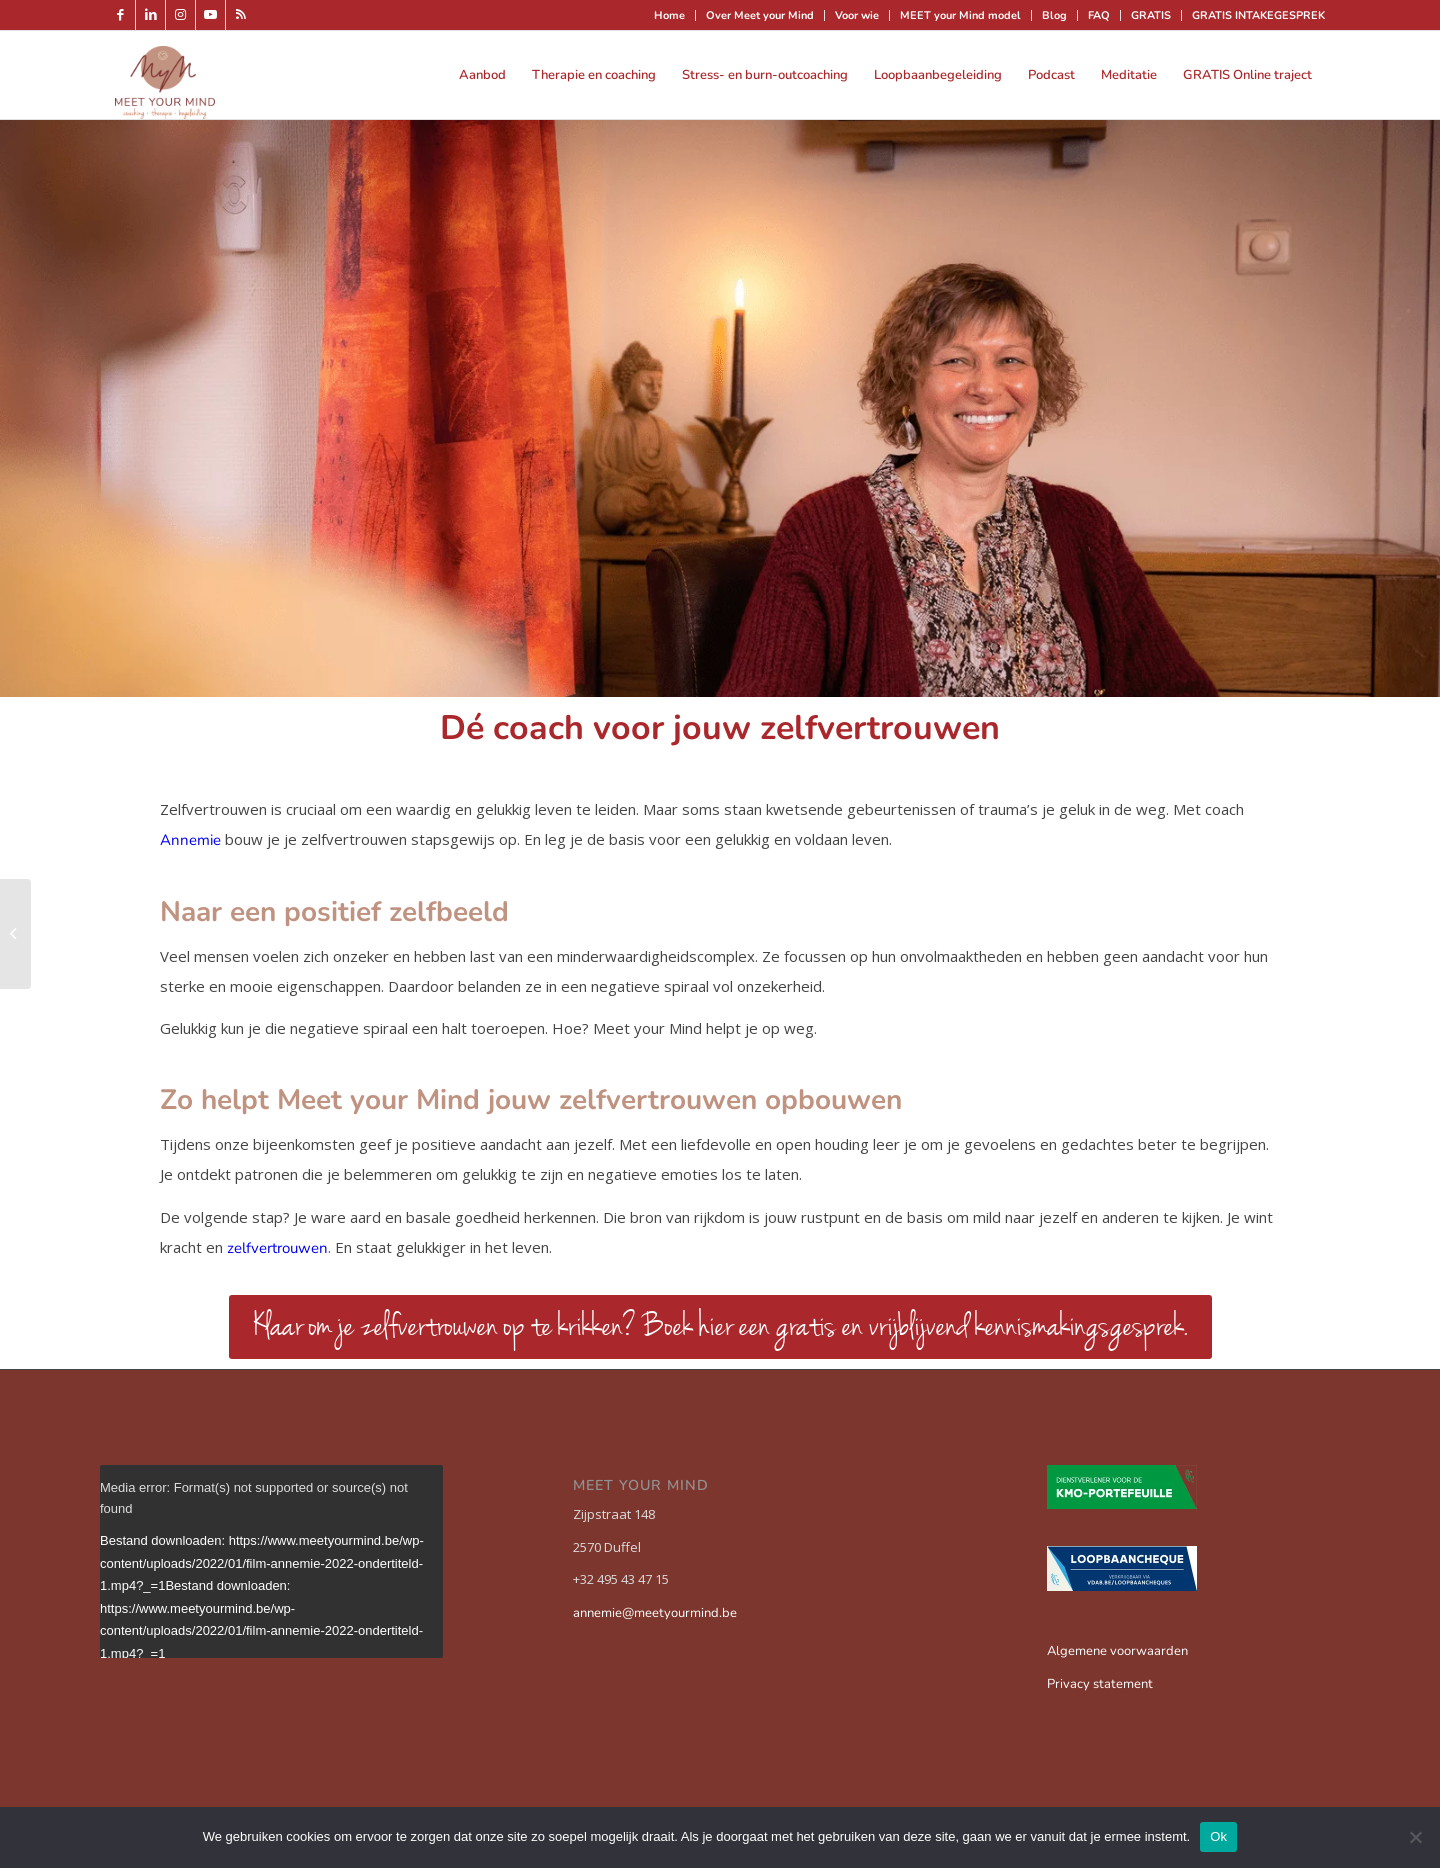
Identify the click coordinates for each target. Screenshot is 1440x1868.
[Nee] (1415, 1837)
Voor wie (857, 15)
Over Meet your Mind (760, 15)
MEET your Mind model (960, 15)
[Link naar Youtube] (210, 15)
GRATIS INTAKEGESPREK (1258, 15)
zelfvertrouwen (277, 1248)
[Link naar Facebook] (120, 15)
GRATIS (1151, 15)
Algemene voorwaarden (1117, 1651)
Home (669, 15)
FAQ (1099, 15)
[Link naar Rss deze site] (241, 15)
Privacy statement (1100, 1684)
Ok (1218, 1836)
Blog (1054, 15)
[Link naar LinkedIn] (150, 15)
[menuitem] (670, 15)
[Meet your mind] (165, 75)
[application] (271, 1561)
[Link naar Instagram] (180, 15)
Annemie (190, 840)
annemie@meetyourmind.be (655, 1613)
